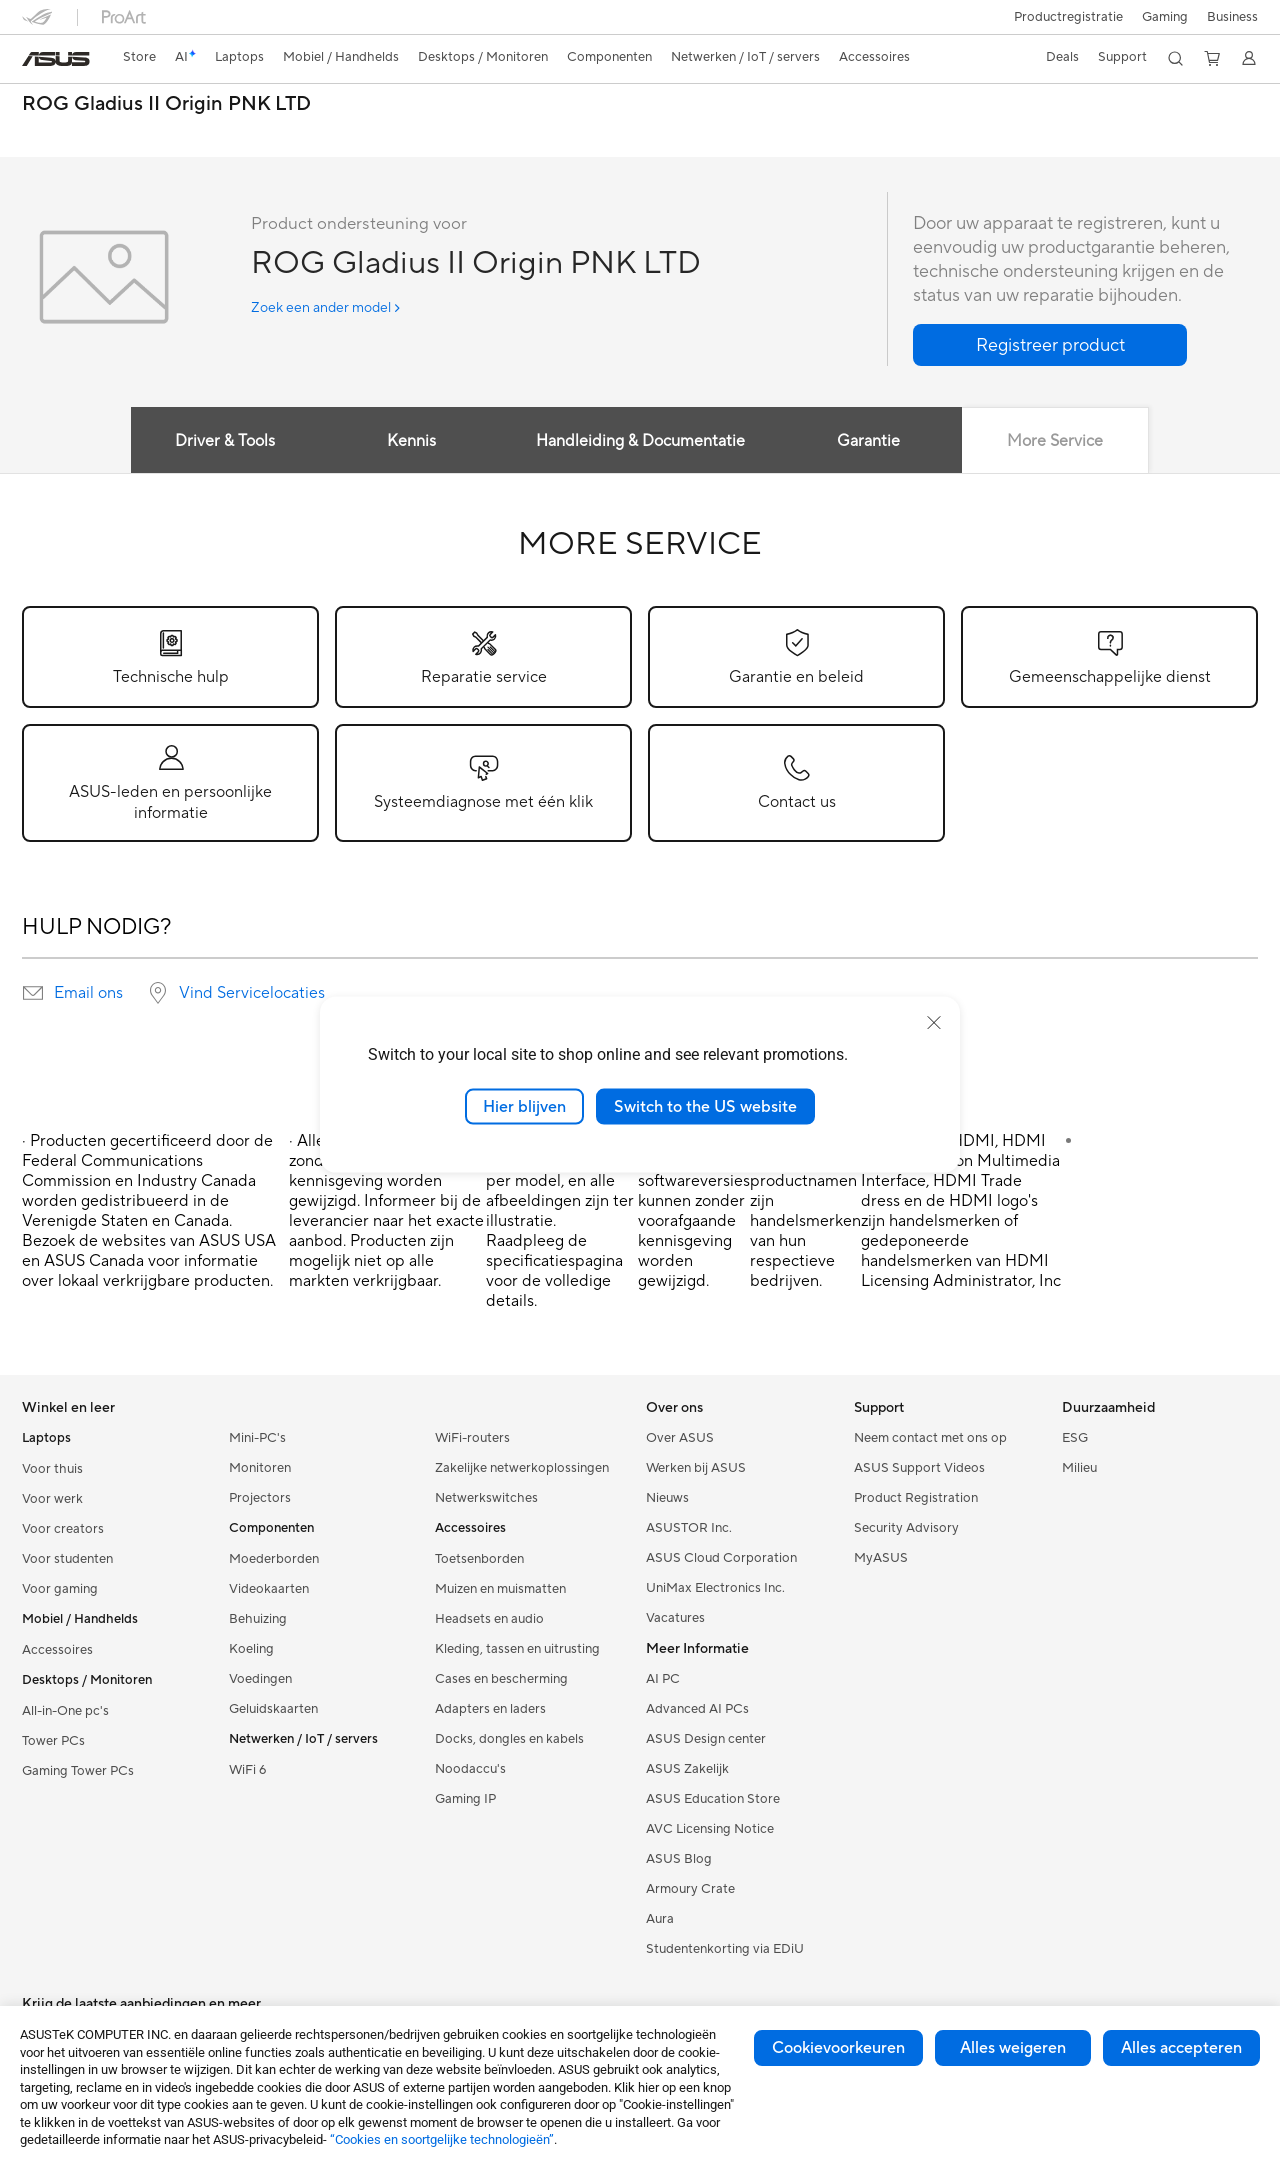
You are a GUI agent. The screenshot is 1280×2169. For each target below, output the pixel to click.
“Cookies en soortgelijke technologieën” (442, 2139)
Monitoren (260, 1468)
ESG (1075, 1438)
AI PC (663, 1679)
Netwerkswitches (486, 1498)
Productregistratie (1064, 17)
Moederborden (274, 1559)
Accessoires (57, 1650)
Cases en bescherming (501, 1679)
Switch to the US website (705, 1106)
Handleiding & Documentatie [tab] (640, 441)
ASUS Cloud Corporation (721, 1558)
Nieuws (667, 1498)
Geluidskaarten (273, 1709)
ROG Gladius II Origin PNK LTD (166, 104)
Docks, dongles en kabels (509, 1739)
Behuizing (258, 1619)
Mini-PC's (257, 1438)
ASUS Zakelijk (687, 1769)
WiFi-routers (472, 1438)
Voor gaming (60, 1589)
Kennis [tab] (411, 441)
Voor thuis (52, 1469)
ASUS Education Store (713, 1799)
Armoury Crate (690, 1889)
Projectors (260, 1498)
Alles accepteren (1181, 2048)
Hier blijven (524, 1106)
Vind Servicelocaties (252, 993)
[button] (1163, 17)
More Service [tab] (1056, 441)
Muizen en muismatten (500, 1589)
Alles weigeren (1013, 2048)
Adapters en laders (490, 1709)
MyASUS (881, 1558)
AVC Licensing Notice (710, 1829)
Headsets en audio (489, 1619)
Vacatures (675, 1618)
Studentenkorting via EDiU (725, 1949)
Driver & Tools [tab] (224, 441)
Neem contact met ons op (930, 1438)
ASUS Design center (706, 1739)
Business (1232, 17)
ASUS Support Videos (919, 1468)
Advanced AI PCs (697, 1709)
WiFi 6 (247, 1770)
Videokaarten (269, 1589)
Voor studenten (67, 1559)
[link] (56, 59)
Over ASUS (680, 1438)
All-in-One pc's (65, 1711)
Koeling (251, 1649)
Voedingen (260, 1679)
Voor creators (63, 1529)
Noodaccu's (470, 1769)
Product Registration (916, 1498)
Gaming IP (465, 1799)
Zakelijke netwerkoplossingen (522, 1468)
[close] (934, 1022)
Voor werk (52, 1499)
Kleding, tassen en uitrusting (517, 1649)
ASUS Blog (679, 1859)
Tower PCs (53, 1741)
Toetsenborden (479, 1559)
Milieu (1079, 1468)
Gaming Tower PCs (78, 1771)
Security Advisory (906, 1528)
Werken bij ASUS (696, 1468)
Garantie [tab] (868, 441)
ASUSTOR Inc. (689, 1528)
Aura (660, 1919)
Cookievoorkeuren (838, 2048)
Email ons (88, 993)
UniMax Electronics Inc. (715, 1588)
